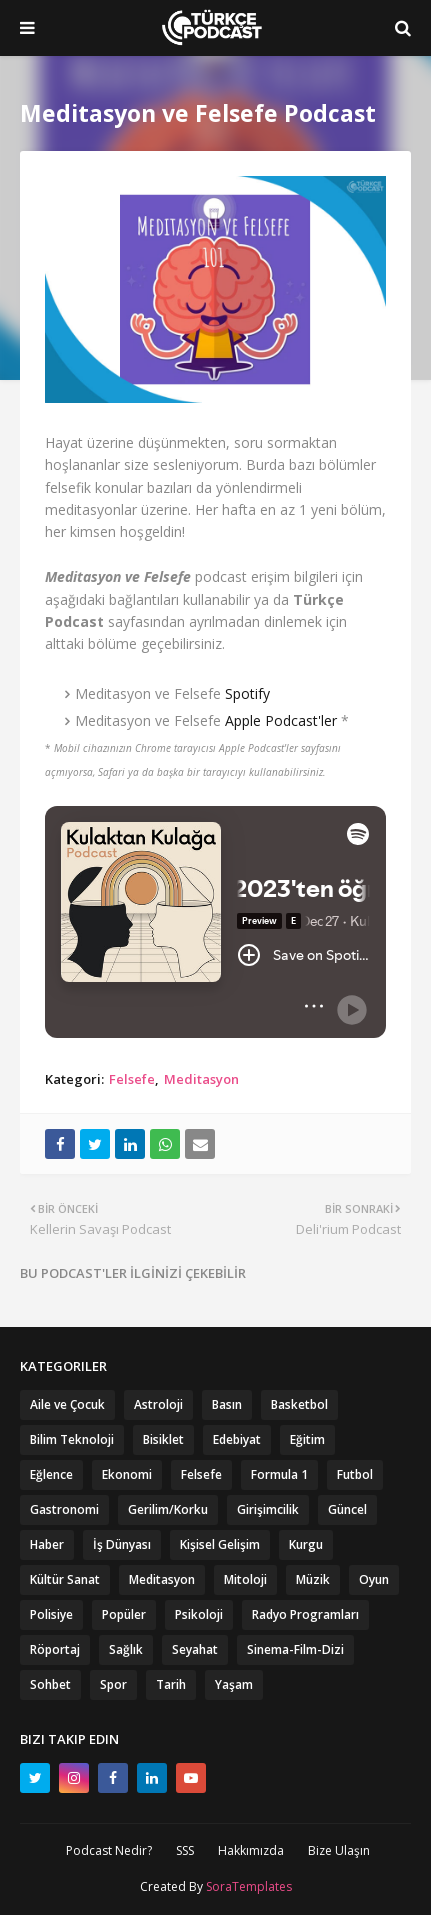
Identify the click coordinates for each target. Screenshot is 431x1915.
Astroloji (158, 1404)
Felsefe (132, 1079)
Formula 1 (279, 1474)
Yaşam (234, 1684)
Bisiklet (163, 1439)
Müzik (313, 1579)
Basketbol (299, 1404)
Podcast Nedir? (109, 1850)
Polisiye (51, 1614)
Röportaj (55, 1649)
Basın (227, 1404)
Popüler (124, 1614)
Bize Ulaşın (339, 1850)
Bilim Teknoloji (72, 1439)
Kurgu (306, 1544)
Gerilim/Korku (168, 1509)
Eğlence (51, 1474)
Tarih (171, 1684)
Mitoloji (245, 1579)
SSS (185, 1850)
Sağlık (126, 1649)
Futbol (355, 1474)
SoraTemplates (249, 1886)
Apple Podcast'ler (281, 720)
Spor (113, 1684)
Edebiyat (237, 1439)
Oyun (374, 1579)
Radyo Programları (305, 1614)
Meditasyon (201, 1079)
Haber (47, 1544)
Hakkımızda (251, 1850)
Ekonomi (127, 1474)
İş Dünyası (122, 1544)
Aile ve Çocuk (67, 1404)
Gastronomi (64, 1509)
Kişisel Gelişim (220, 1544)
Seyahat (195, 1649)
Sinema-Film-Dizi (295, 1649)
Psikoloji (199, 1614)
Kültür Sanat (65, 1579)
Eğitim (307, 1439)
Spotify (247, 693)
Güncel (347, 1509)
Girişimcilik (268, 1509)
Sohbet (50, 1684)
